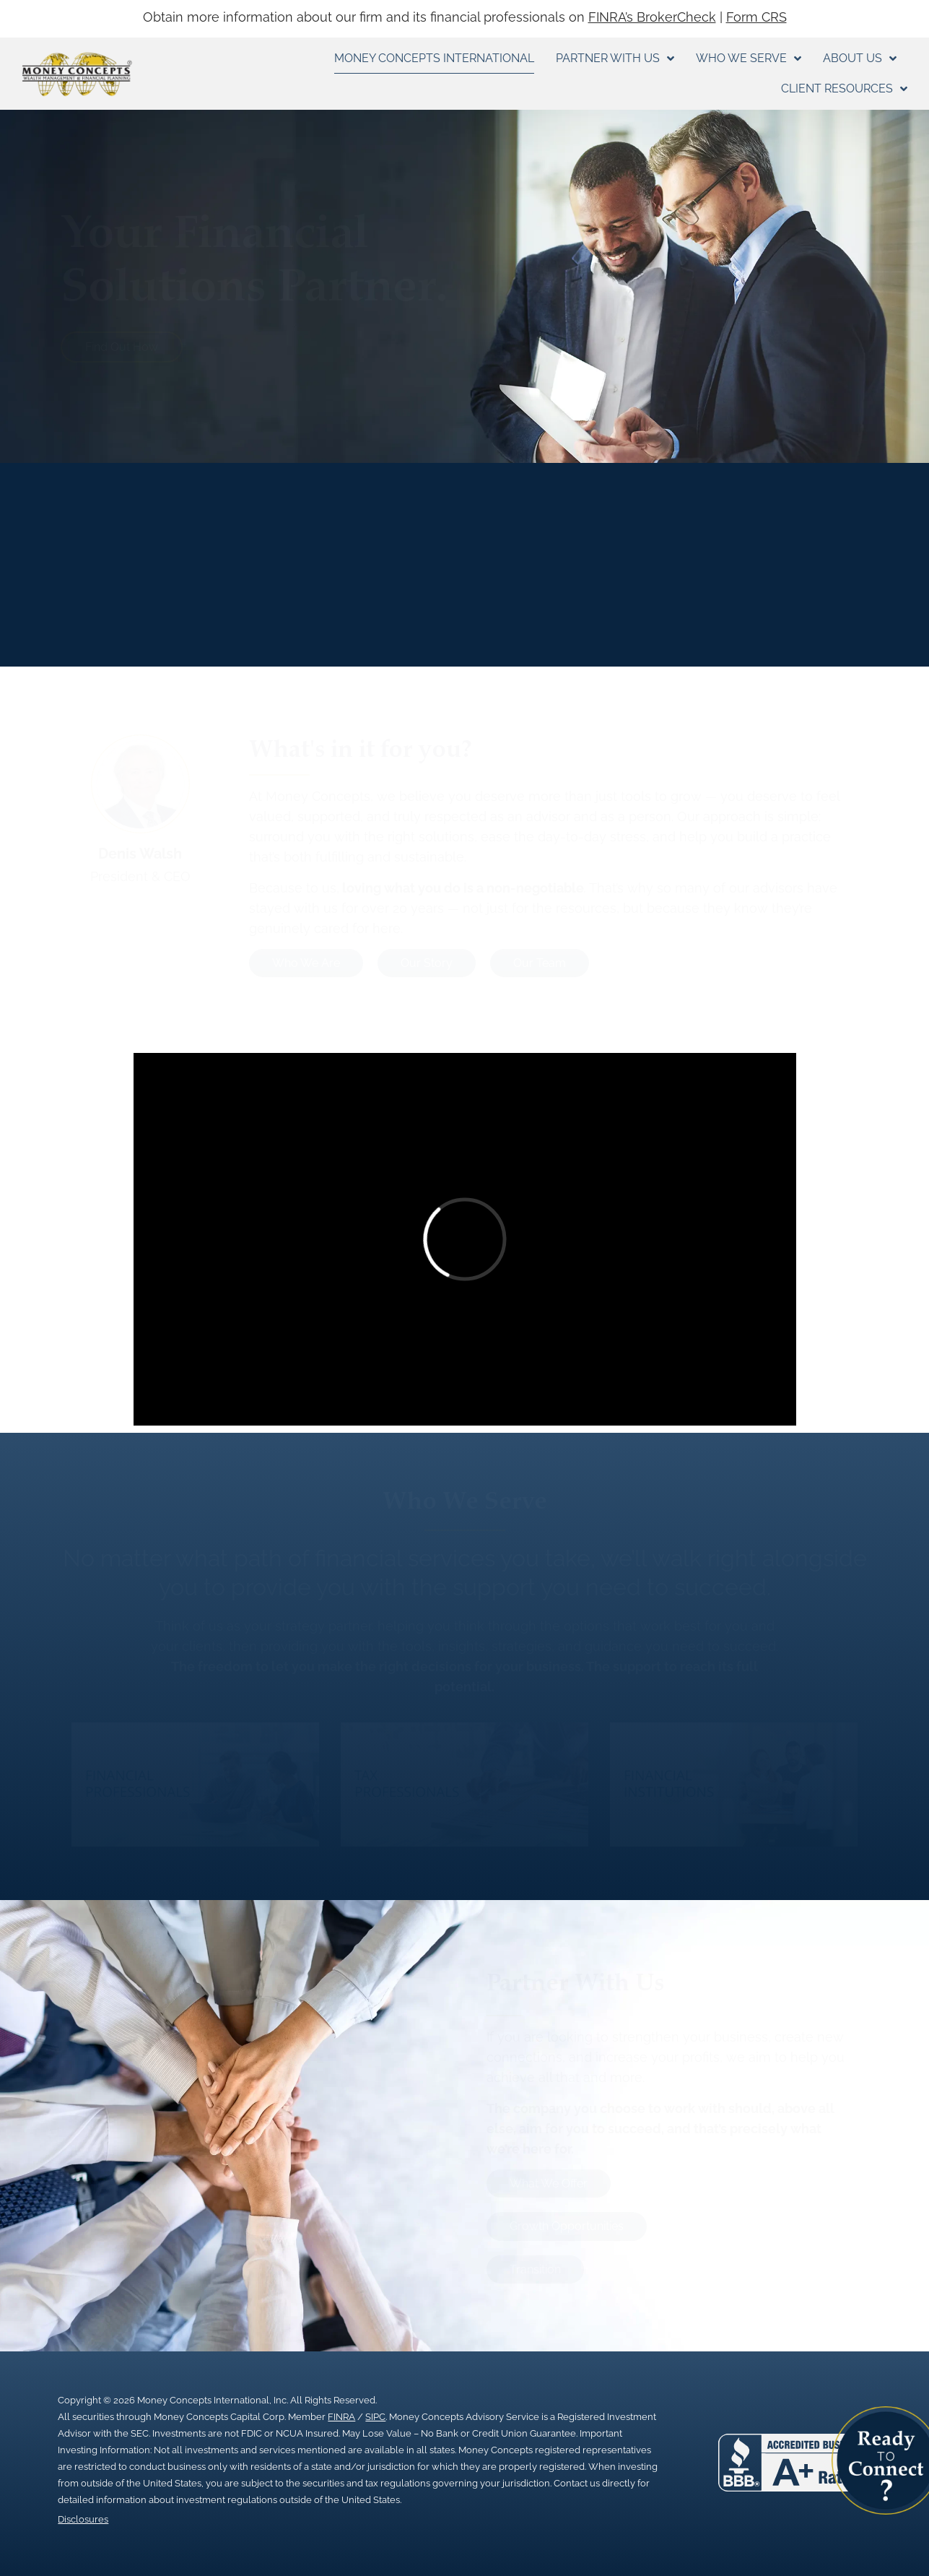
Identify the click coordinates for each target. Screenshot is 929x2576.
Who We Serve (748, 58)
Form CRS (756, 17)
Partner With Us (615, 58)
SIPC (375, 2416)
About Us (860, 58)
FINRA (341, 2416)
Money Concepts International (434, 58)
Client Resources (844, 89)
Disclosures (83, 2519)
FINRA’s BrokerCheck (652, 17)
